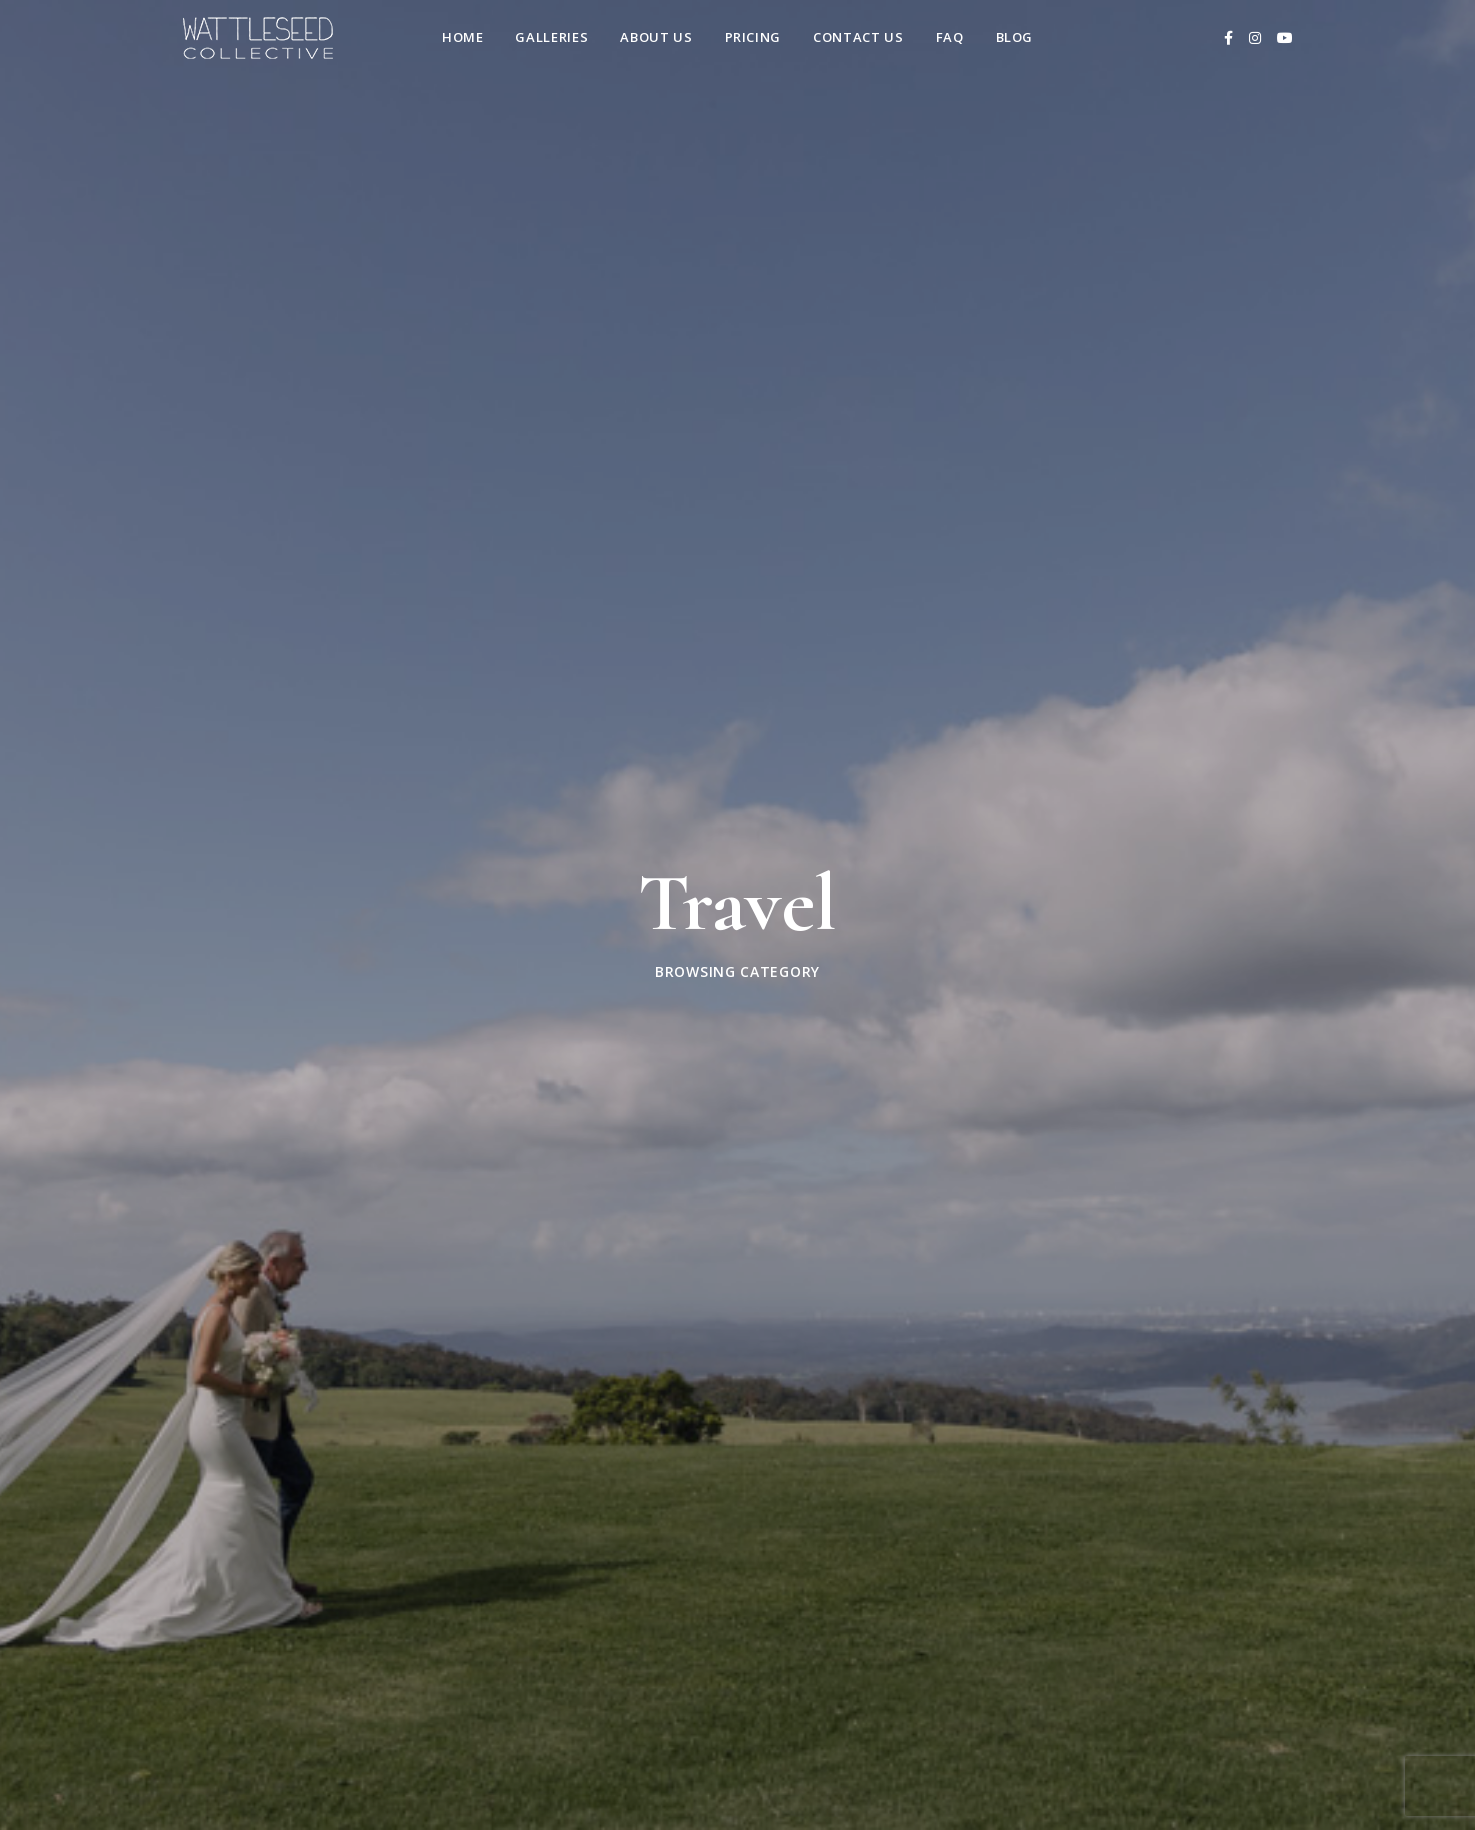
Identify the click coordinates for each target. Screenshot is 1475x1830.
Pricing (753, 37)
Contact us (858, 37)
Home (463, 37)
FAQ (950, 37)
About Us (656, 37)
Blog (1015, 37)
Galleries (551, 37)
